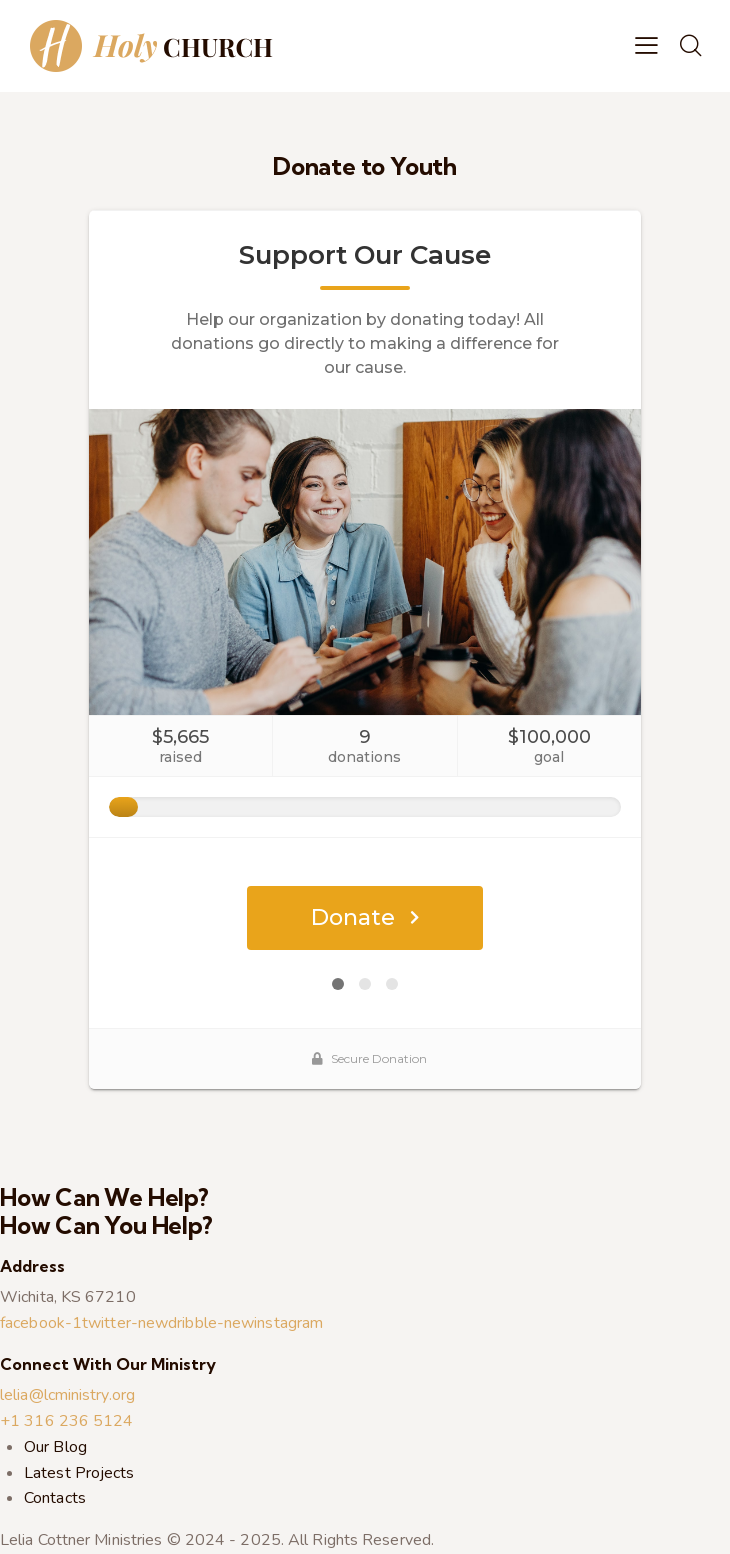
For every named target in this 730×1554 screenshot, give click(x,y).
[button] (646, 46)
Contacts (55, 1498)
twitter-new (125, 1323)
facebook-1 (41, 1323)
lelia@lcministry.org (67, 1395)
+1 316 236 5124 (67, 1421)
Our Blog (55, 1447)
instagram (288, 1323)
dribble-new (211, 1323)
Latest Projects (79, 1473)
